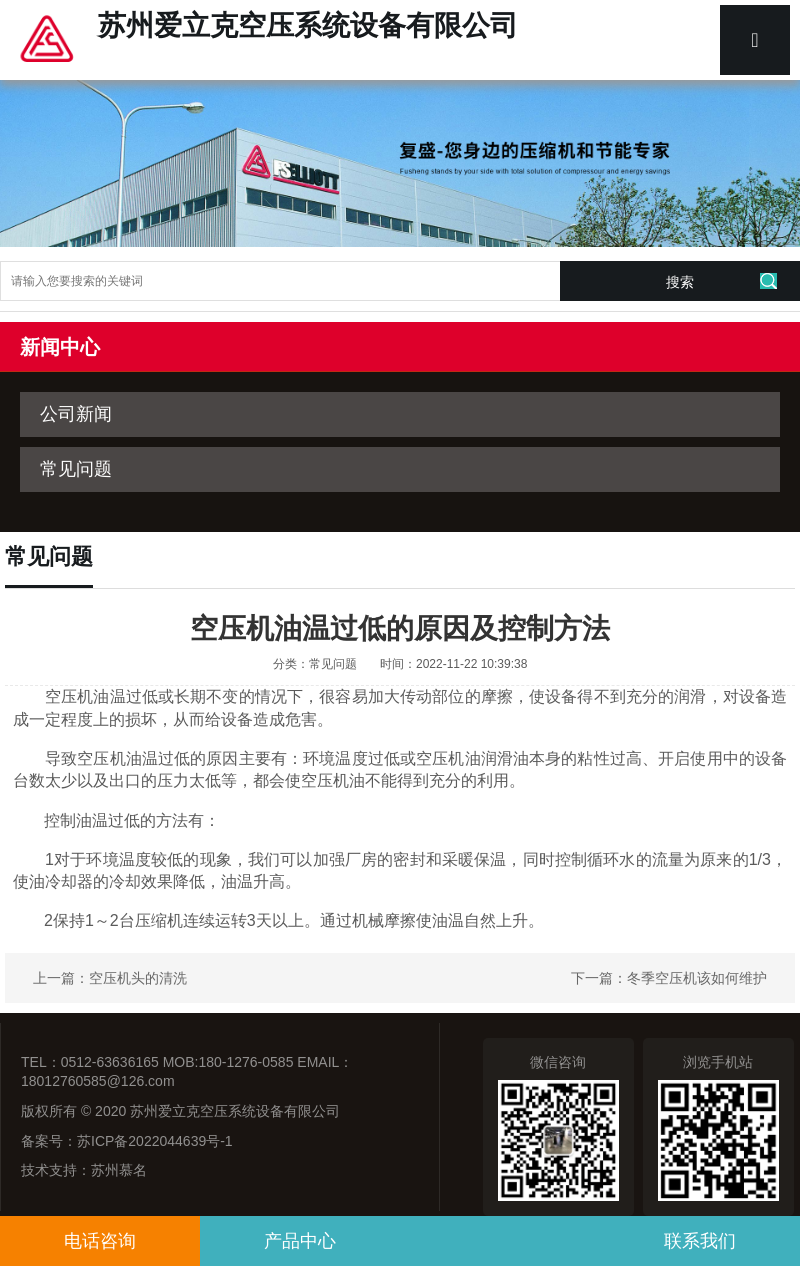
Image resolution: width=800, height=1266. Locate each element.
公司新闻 (76, 414)
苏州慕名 (119, 1170)
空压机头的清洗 (138, 978)
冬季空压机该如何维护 (697, 978)
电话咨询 (100, 1241)
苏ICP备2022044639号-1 (155, 1141)
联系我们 (700, 1241)
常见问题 (76, 469)
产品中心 (300, 1241)
